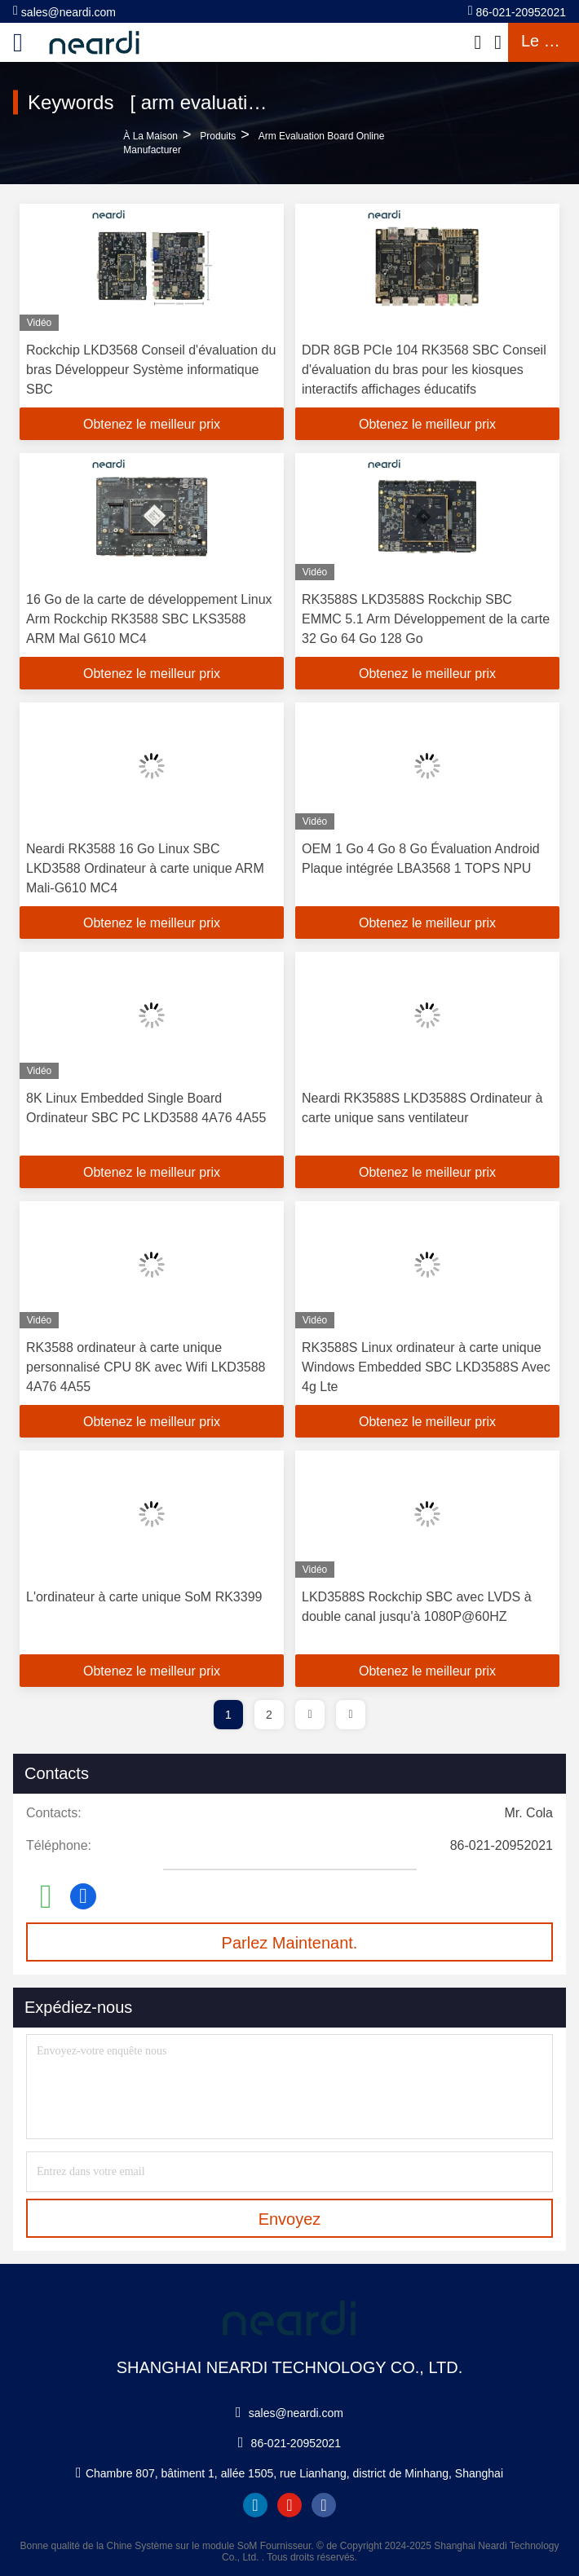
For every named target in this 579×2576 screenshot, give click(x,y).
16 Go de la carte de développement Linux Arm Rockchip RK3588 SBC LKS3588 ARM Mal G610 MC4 (149, 618)
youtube (289, 2505)
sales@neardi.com (64, 11)
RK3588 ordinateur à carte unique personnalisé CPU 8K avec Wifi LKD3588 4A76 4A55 (145, 1367)
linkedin (255, 2505)
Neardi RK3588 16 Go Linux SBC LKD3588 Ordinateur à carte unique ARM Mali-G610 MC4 (145, 868)
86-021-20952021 (517, 11)
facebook (324, 2505)
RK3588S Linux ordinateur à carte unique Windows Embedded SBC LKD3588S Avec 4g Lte (426, 1367)
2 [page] (269, 1714)
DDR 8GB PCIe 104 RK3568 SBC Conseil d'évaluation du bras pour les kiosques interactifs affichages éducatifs (424, 369)
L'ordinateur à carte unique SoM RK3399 (144, 1597)
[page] (310, 1714)
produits (218, 136)
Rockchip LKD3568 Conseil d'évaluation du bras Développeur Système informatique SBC (151, 369)
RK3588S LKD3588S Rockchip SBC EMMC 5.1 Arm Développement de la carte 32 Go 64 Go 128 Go (426, 618)
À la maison (150, 136)
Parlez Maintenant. (290, 1943)
